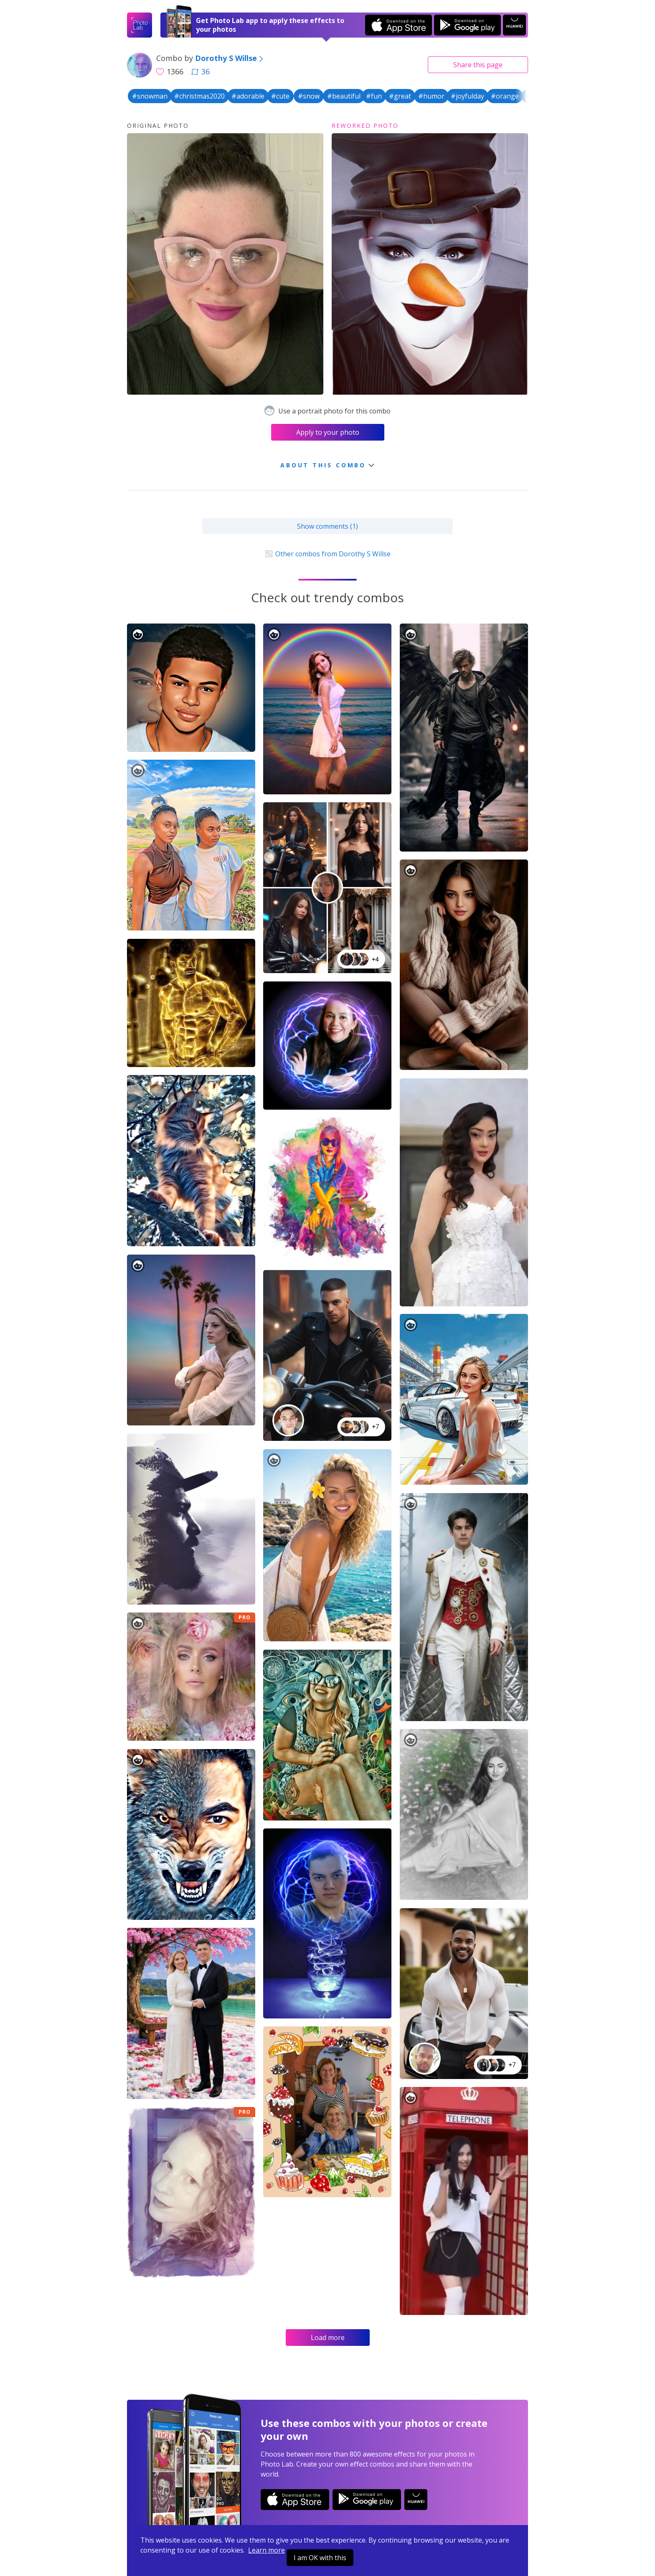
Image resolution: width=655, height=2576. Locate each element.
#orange (505, 96)
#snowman (150, 96)
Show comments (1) (327, 526)
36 (200, 71)
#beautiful (344, 96)
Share (478, 64)
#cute (280, 96)
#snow (309, 96)
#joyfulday (467, 96)
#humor (431, 96)
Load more (328, 2337)
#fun (374, 96)
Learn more (266, 2550)
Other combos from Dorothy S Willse (327, 553)
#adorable (247, 96)
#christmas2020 (199, 96)
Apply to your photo (327, 432)
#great (400, 96)
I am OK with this (320, 2557)
